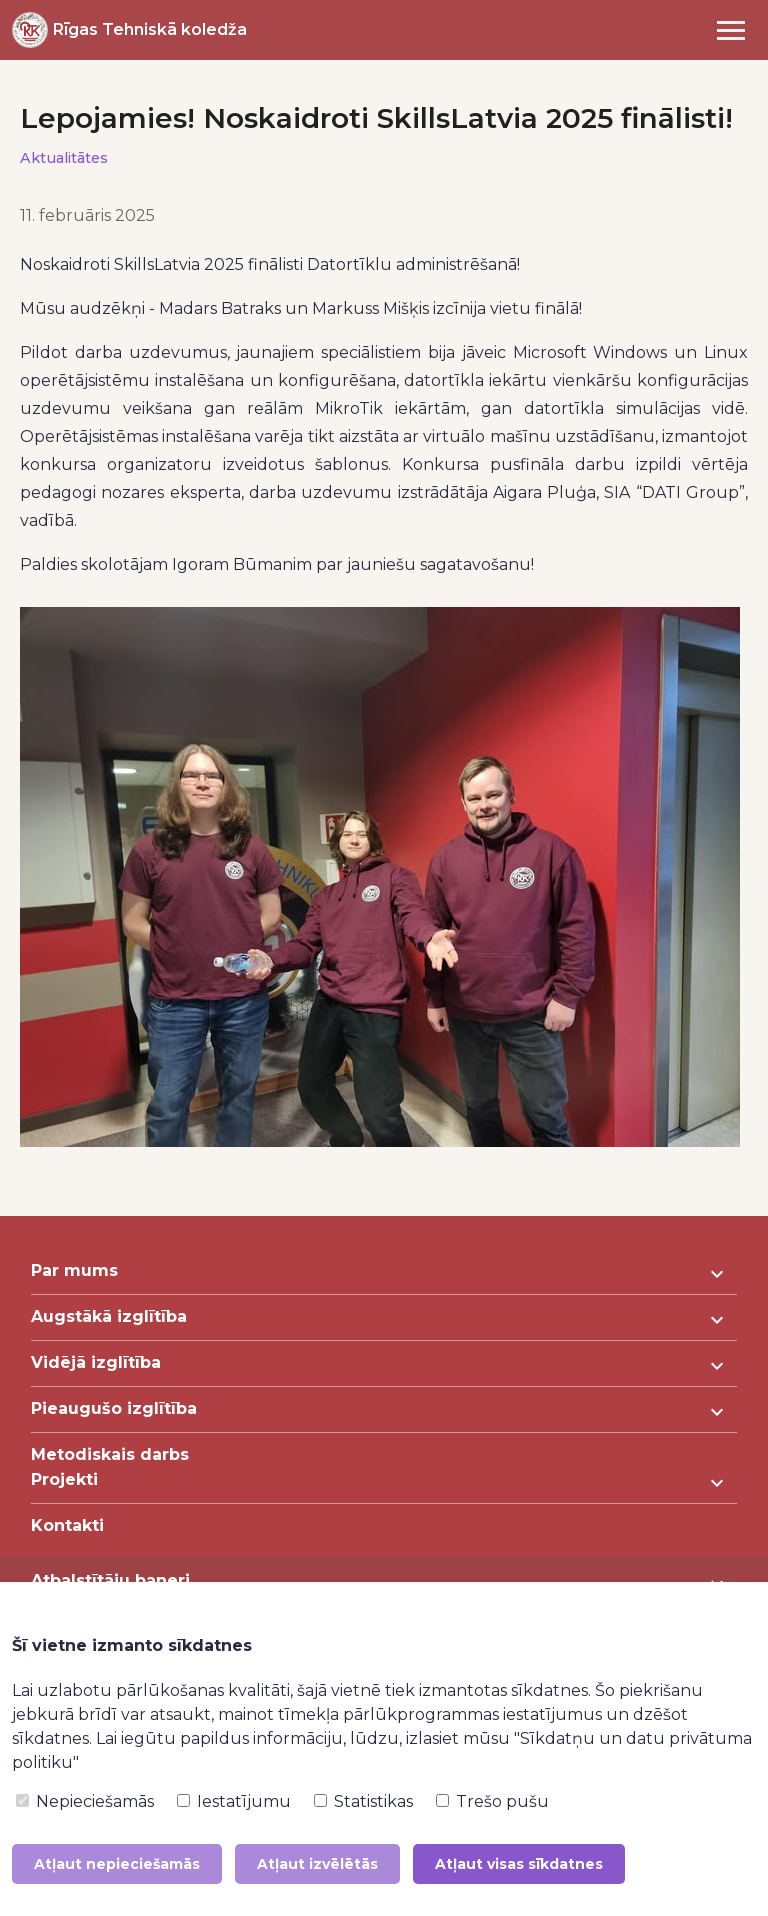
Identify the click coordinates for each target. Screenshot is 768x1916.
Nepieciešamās (85, 1801)
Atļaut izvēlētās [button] (317, 1864)
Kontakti (67, 1525)
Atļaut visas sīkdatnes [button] (519, 1864)
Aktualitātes (64, 158)
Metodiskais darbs (110, 1454)
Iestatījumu (234, 1801)
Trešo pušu (492, 1801)
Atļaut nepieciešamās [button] (117, 1864)
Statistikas (363, 1801)
